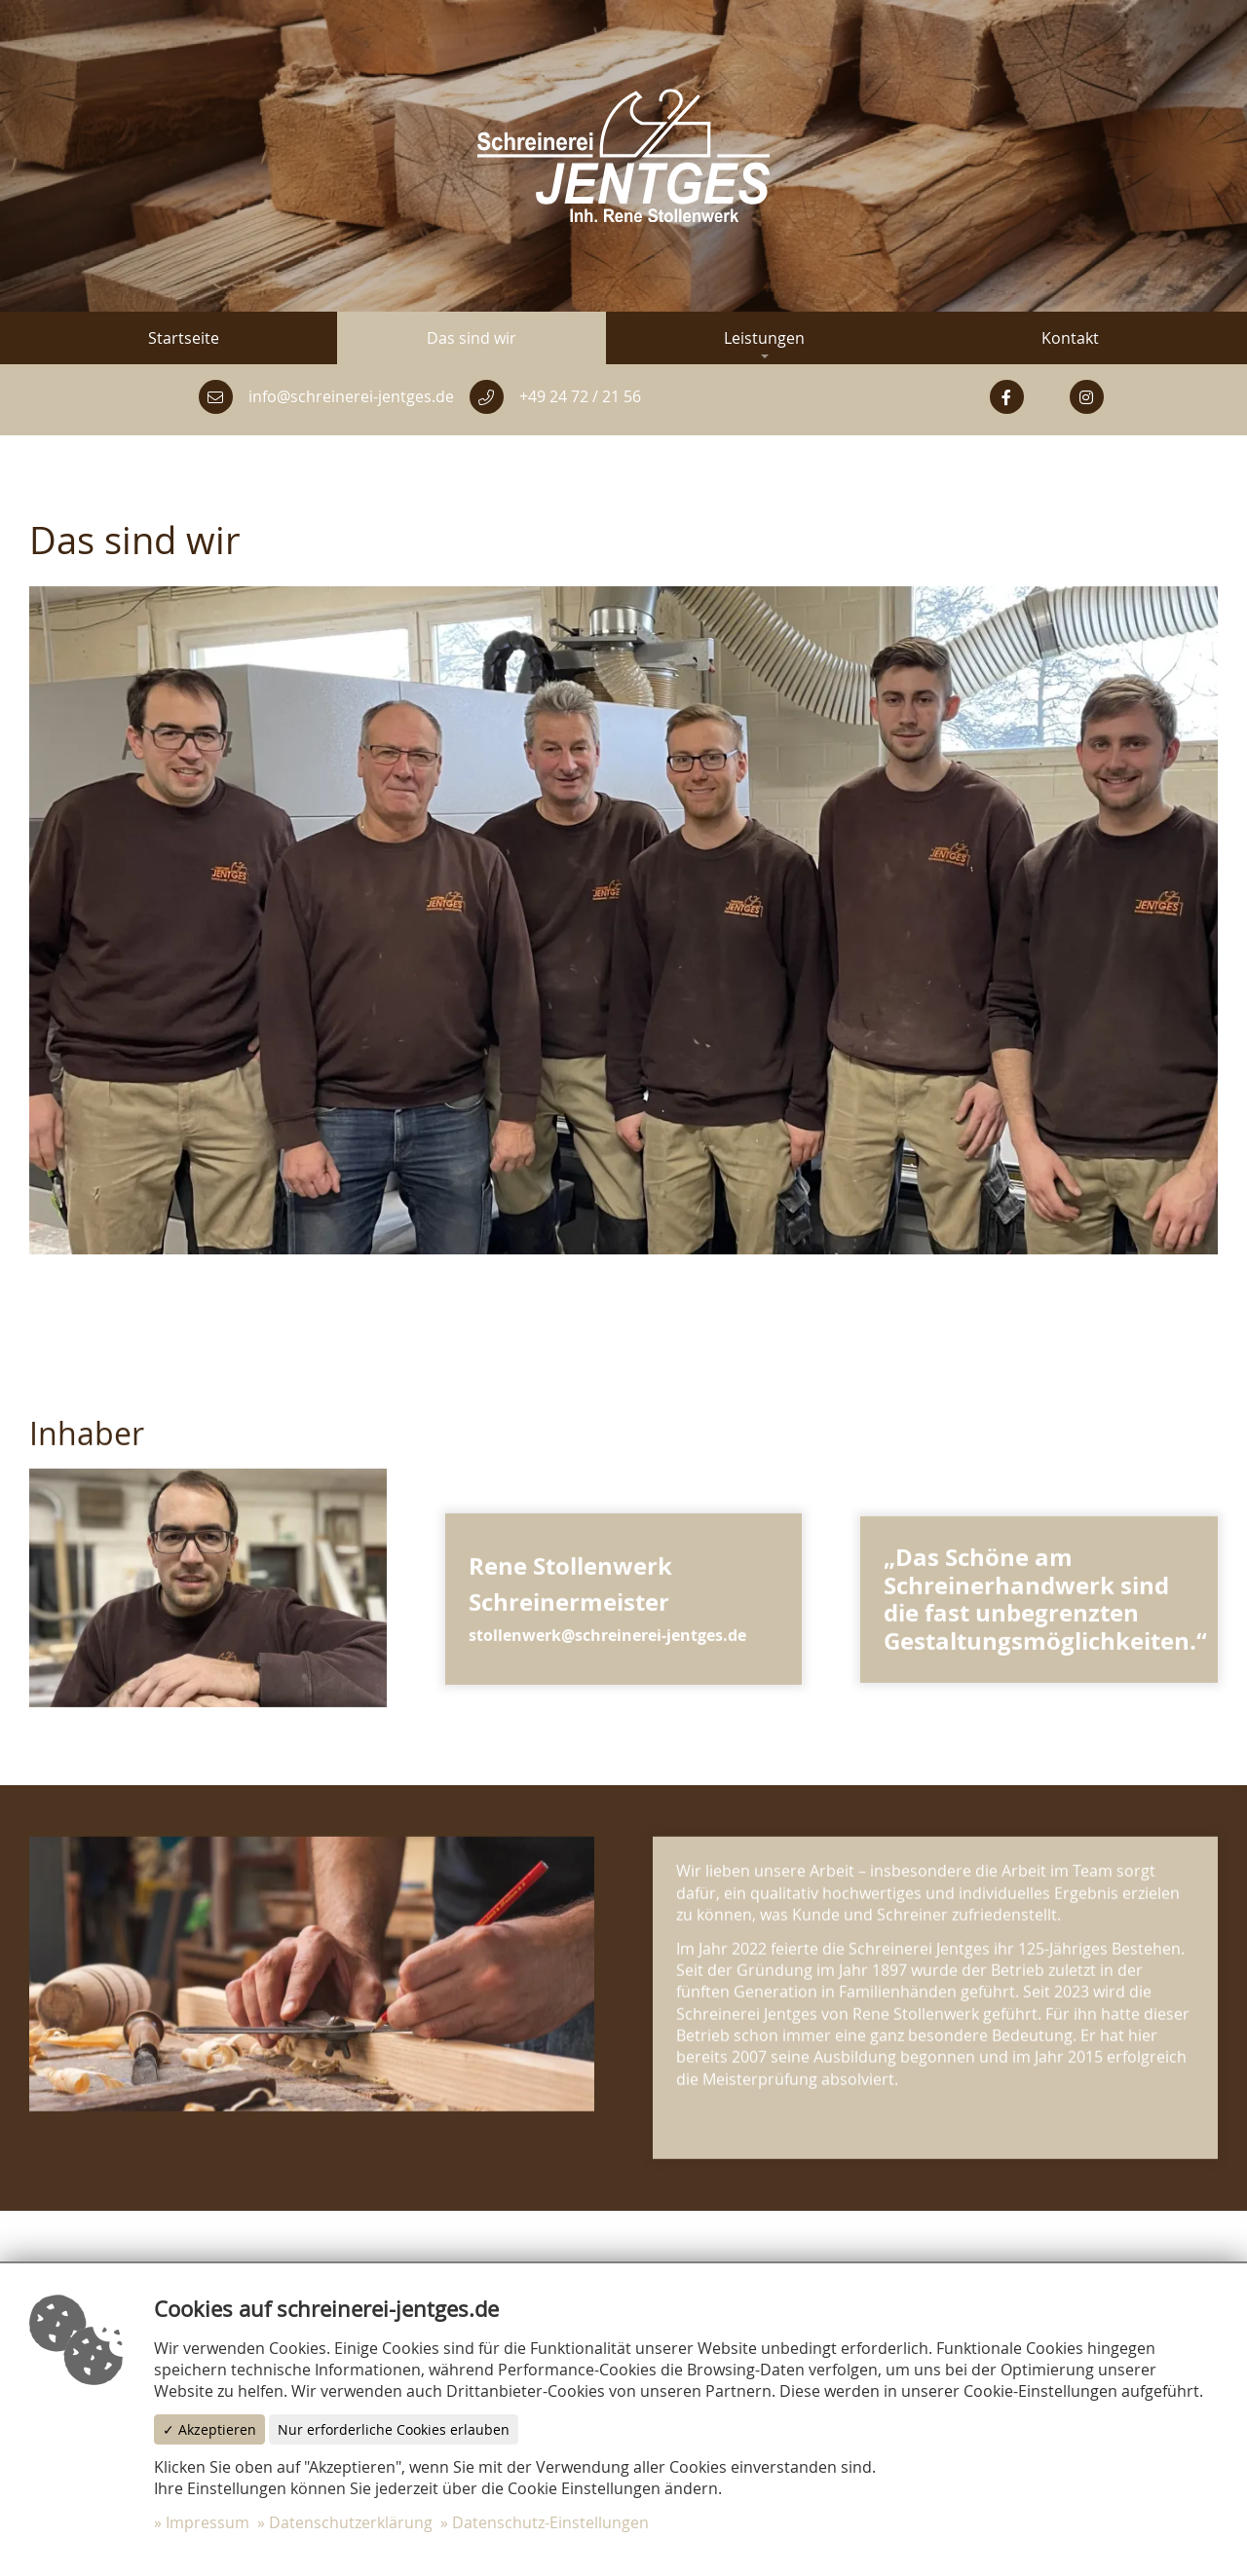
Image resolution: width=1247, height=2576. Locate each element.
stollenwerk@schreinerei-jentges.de (607, 1647)
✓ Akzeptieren (209, 2429)
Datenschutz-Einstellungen (550, 2522)
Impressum (207, 2522)
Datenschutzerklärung (351, 2522)
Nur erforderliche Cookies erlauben (394, 2429)
